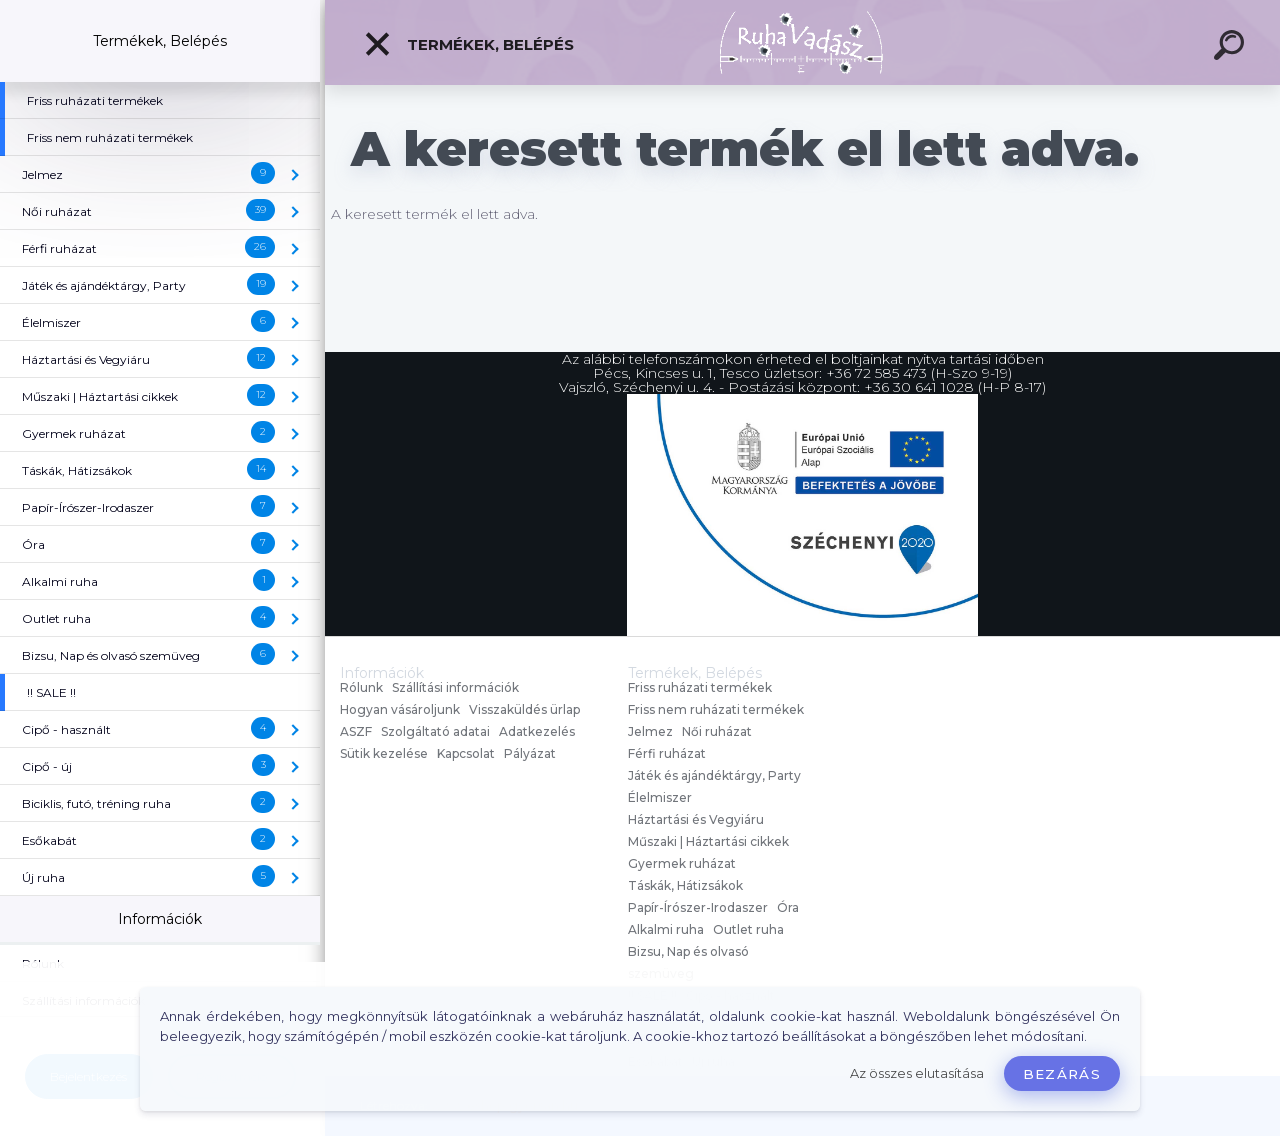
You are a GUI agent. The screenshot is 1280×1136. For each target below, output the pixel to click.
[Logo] (802, 42)
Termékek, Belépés (468, 44)
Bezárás (1062, 1074)
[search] (1232, 48)
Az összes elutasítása (917, 1073)
